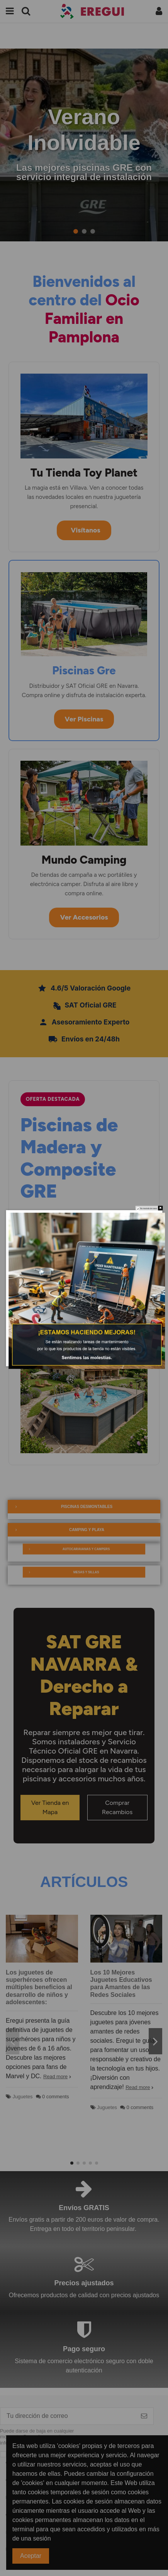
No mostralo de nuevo (148, 1209)
